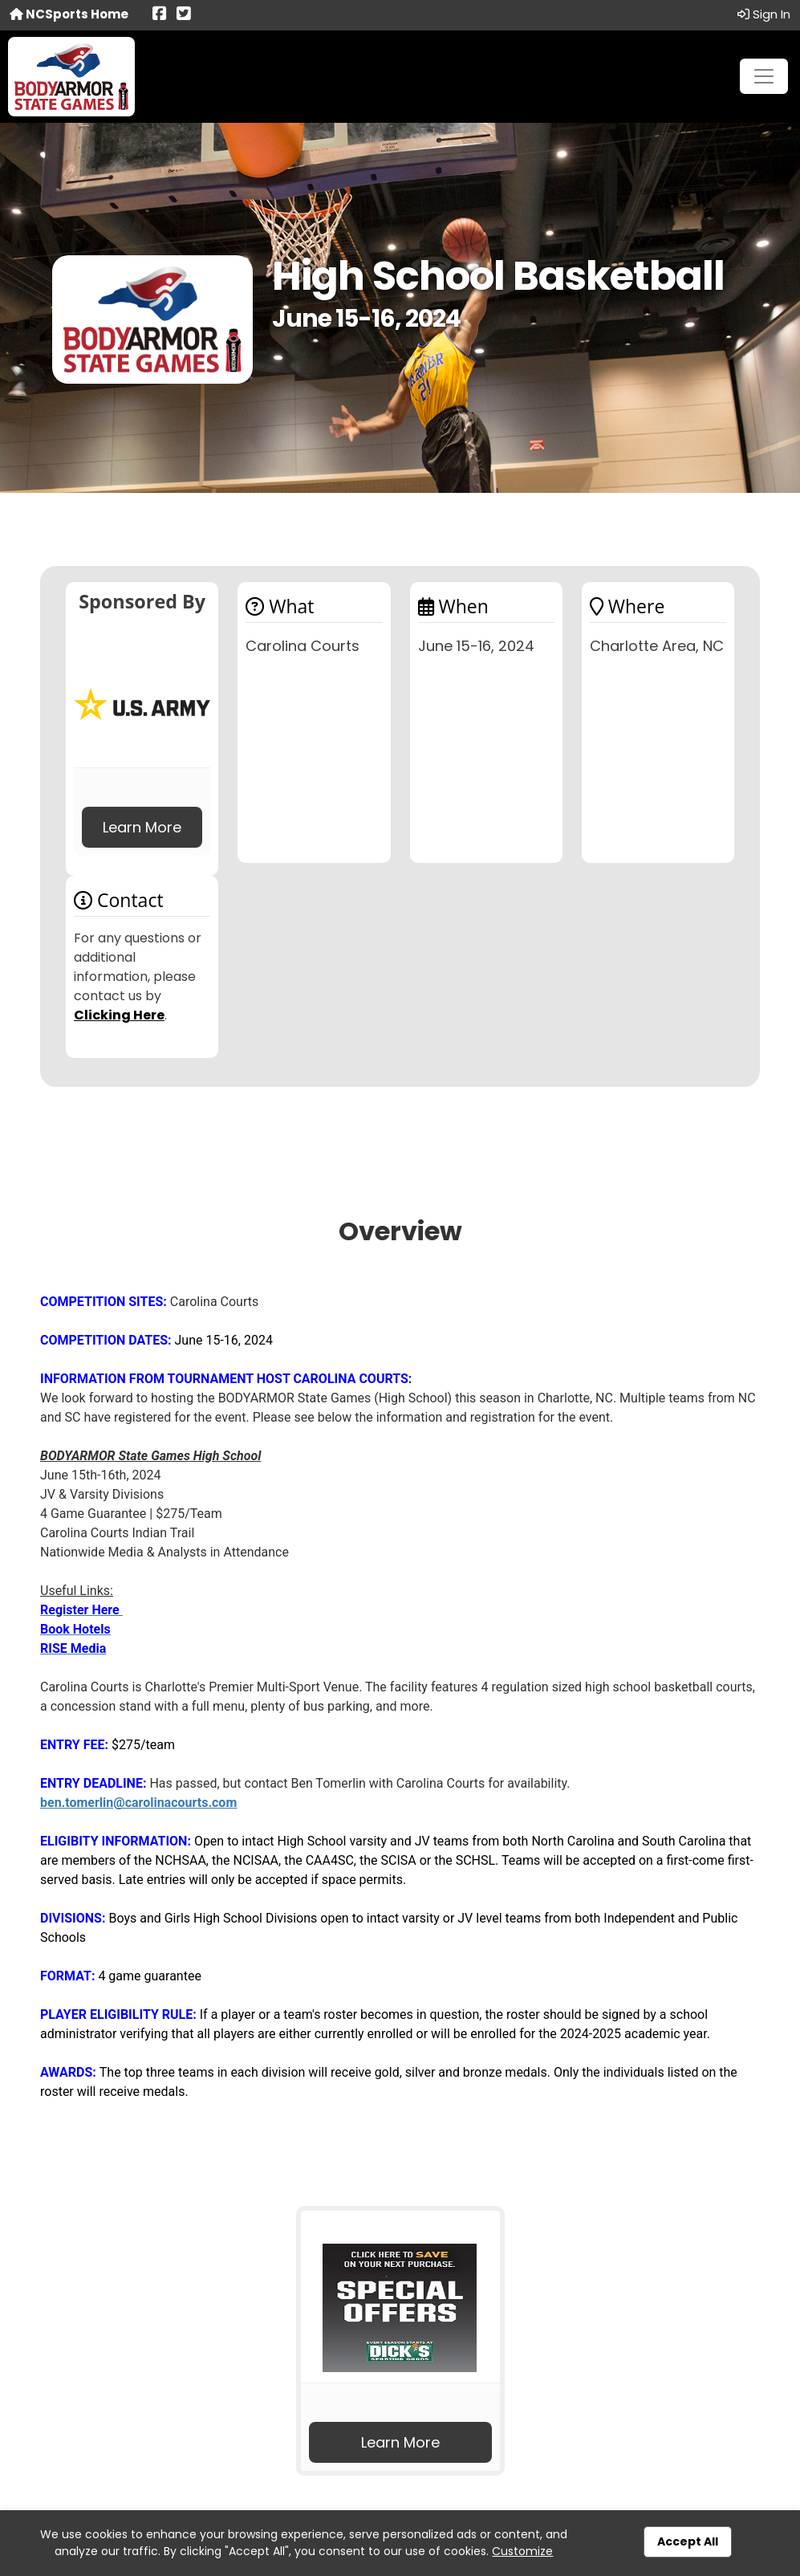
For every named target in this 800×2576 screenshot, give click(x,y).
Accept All (687, 2541)
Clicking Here (119, 1015)
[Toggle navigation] (764, 76)
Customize (522, 2551)
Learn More (142, 827)
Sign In (763, 14)
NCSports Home (69, 14)
